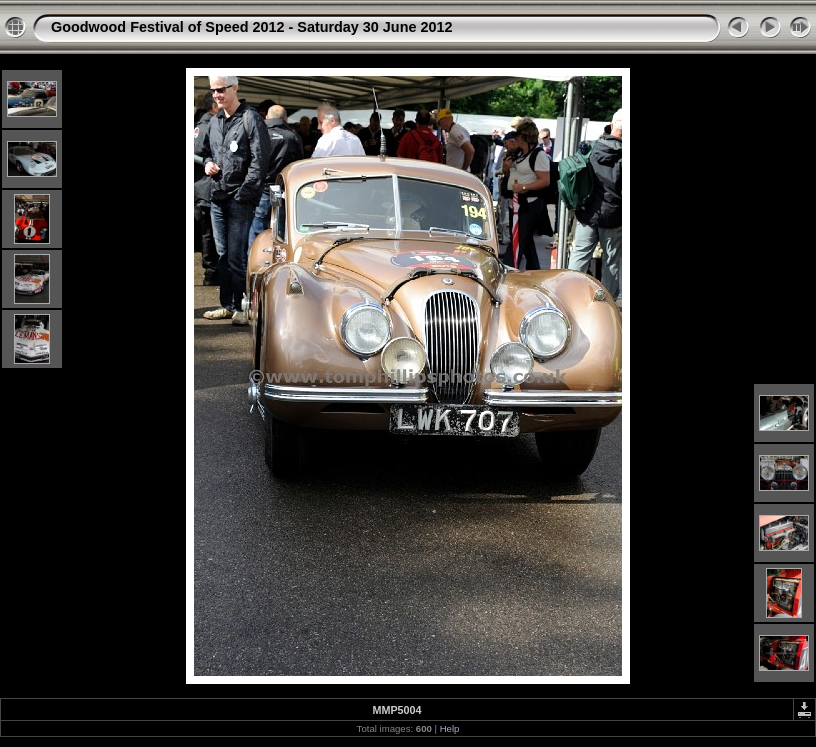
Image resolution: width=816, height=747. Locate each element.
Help (450, 728)
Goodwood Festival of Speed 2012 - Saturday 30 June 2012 (251, 27)
